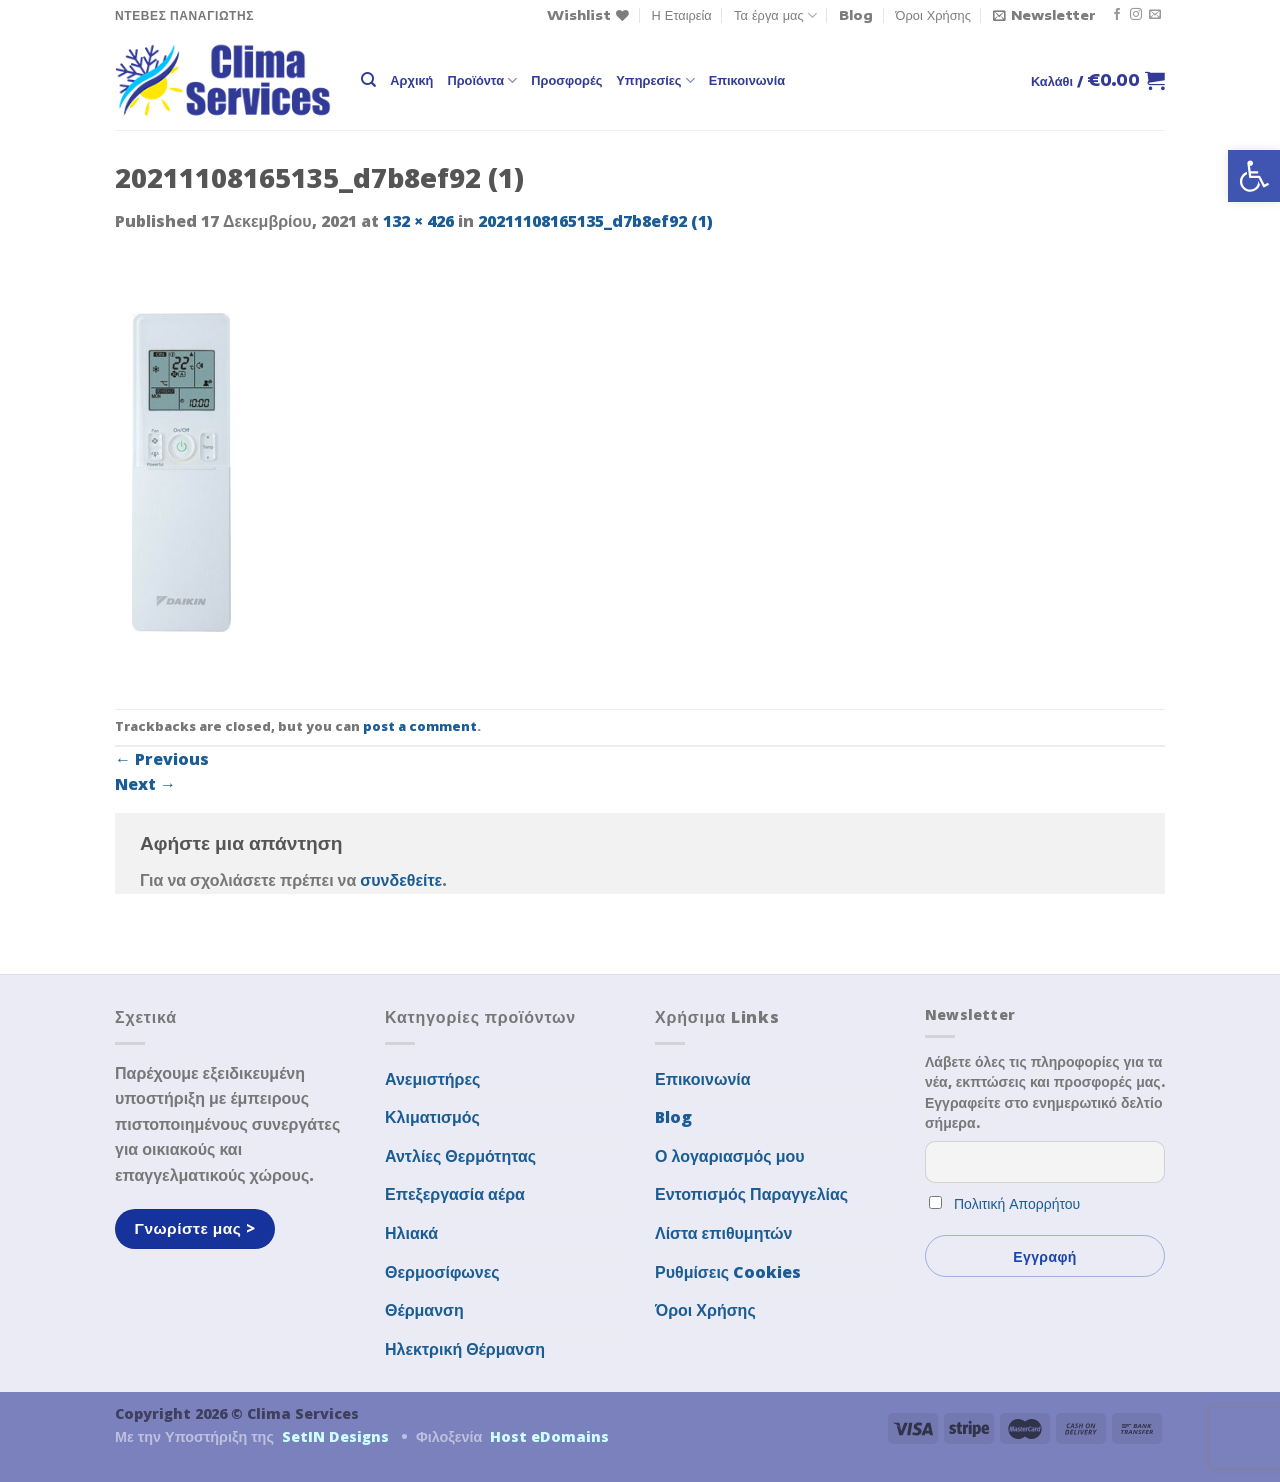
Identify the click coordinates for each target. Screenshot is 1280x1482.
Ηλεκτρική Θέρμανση (465, 1349)
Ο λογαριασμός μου (730, 1156)
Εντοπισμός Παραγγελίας (751, 1194)
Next (145, 784)
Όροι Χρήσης (933, 15)
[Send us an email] (1155, 15)
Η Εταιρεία (682, 15)
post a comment (420, 726)
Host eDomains (549, 1436)
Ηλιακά (411, 1233)
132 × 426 (418, 221)
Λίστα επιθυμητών (724, 1233)
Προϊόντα (482, 80)
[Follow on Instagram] (1136, 15)
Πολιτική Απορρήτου (1017, 1203)
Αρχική (411, 80)
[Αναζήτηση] (368, 80)
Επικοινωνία (747, 80)
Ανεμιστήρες (432, 1079)
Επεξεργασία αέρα (455, 1194)
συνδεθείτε (401, 880)
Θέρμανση (424, 1310)
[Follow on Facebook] (1117, 15)
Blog (856, 15)
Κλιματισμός (432, 1117)
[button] (1254, 176)
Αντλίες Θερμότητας (460, 1156)
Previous (162, 759)
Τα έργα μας (775, 15)
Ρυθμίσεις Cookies (728, 1272)
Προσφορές (566, 80)
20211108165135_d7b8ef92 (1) (595, 221)
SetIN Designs (335, 1436)
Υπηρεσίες (655, 80)
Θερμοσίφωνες (442, 1272)
